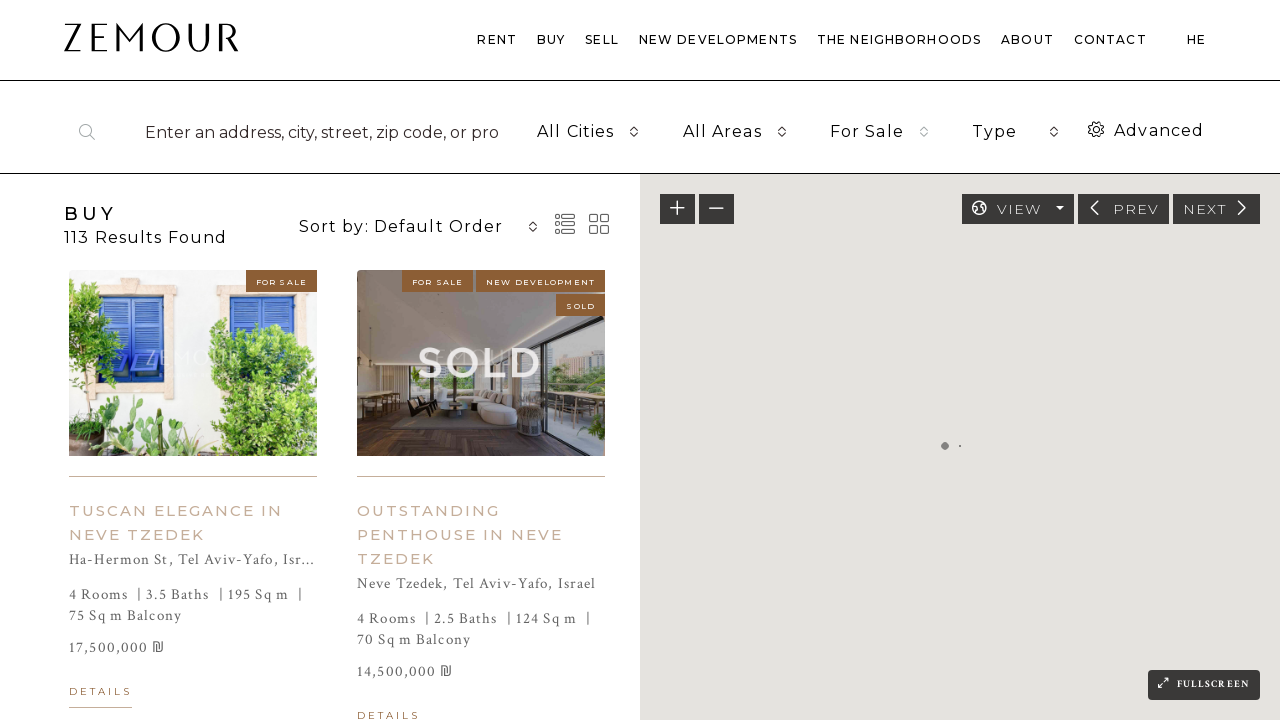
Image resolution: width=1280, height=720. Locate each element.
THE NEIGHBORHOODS (899, 39)
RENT (497, 39)
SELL (602, 39)
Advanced (1146, 130)
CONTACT (1110, 39)
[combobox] (588, 132)
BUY (551, 39)
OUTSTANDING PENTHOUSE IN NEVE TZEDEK (460, 534)
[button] (855, 554)
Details (100, 691)
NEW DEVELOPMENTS (718, 39)
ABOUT (1027, 39)
